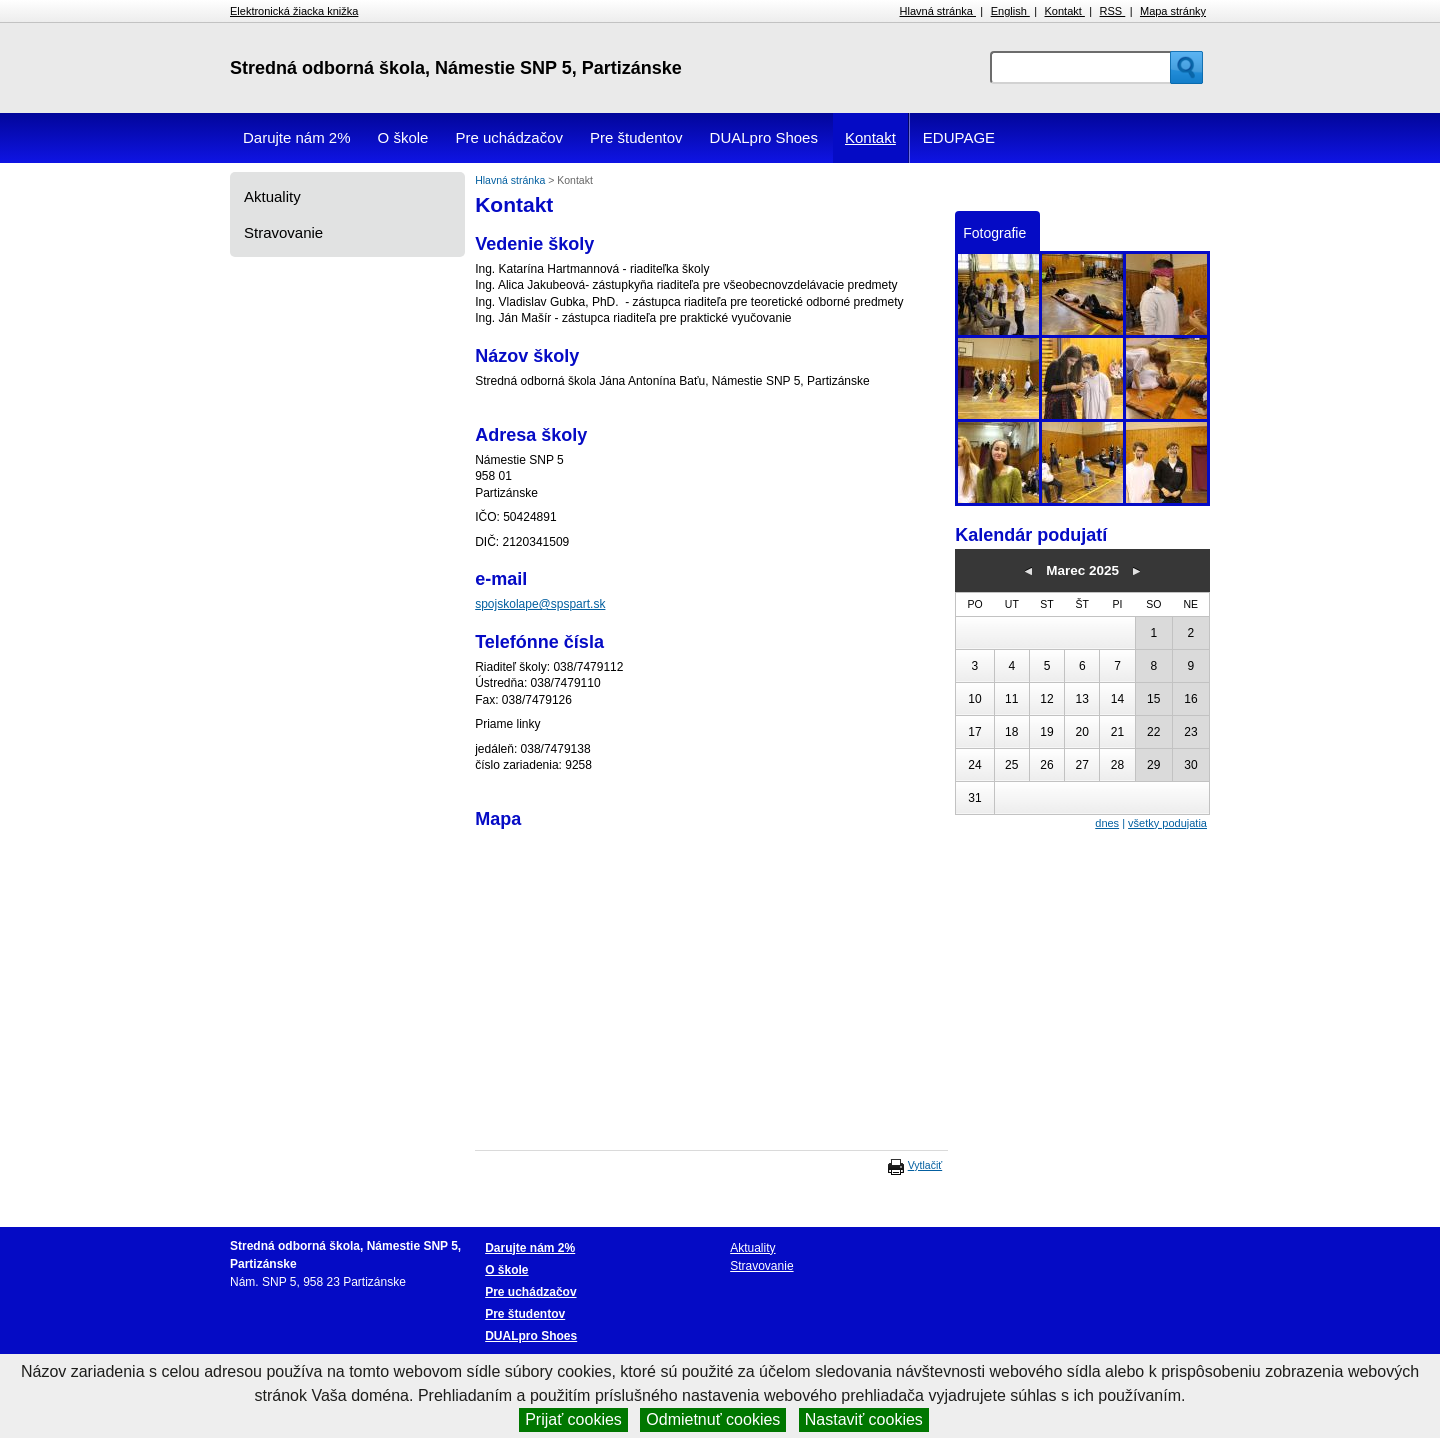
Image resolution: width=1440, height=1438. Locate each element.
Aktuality (272, 196)
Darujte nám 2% (297, 137)
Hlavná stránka (938, 11)
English (1010, 11)
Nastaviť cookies (864, 1419)
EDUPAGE (959, 137)
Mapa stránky (1173, 11)
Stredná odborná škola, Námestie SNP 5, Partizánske (456, 68)
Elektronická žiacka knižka (294, 11)
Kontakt (1065, 11)
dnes (1107, 823)
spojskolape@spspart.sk (540, 604)
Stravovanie (283, 232)
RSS (1113, 11)
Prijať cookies (573, 1419)
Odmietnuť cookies (713, 1419)
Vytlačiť (925, 1165)
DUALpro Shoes (764, 137)
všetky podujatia (1167, 823)
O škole (403, 137)
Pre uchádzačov (509, 137)
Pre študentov (636, 137)
